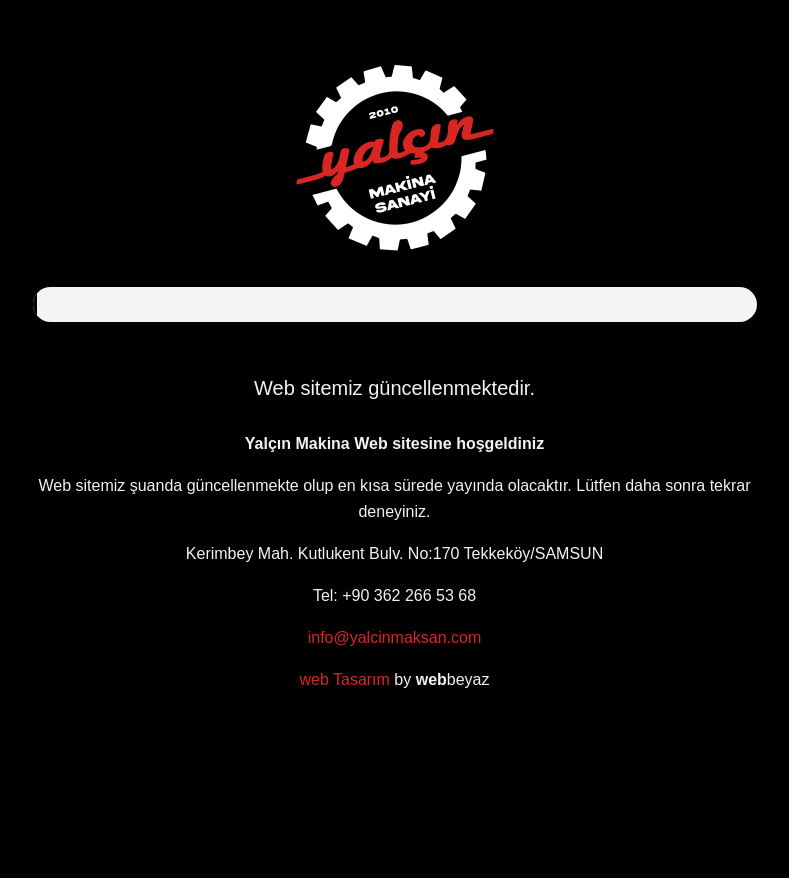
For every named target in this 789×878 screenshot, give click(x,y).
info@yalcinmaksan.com (395, 637)
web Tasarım (344, 679)
